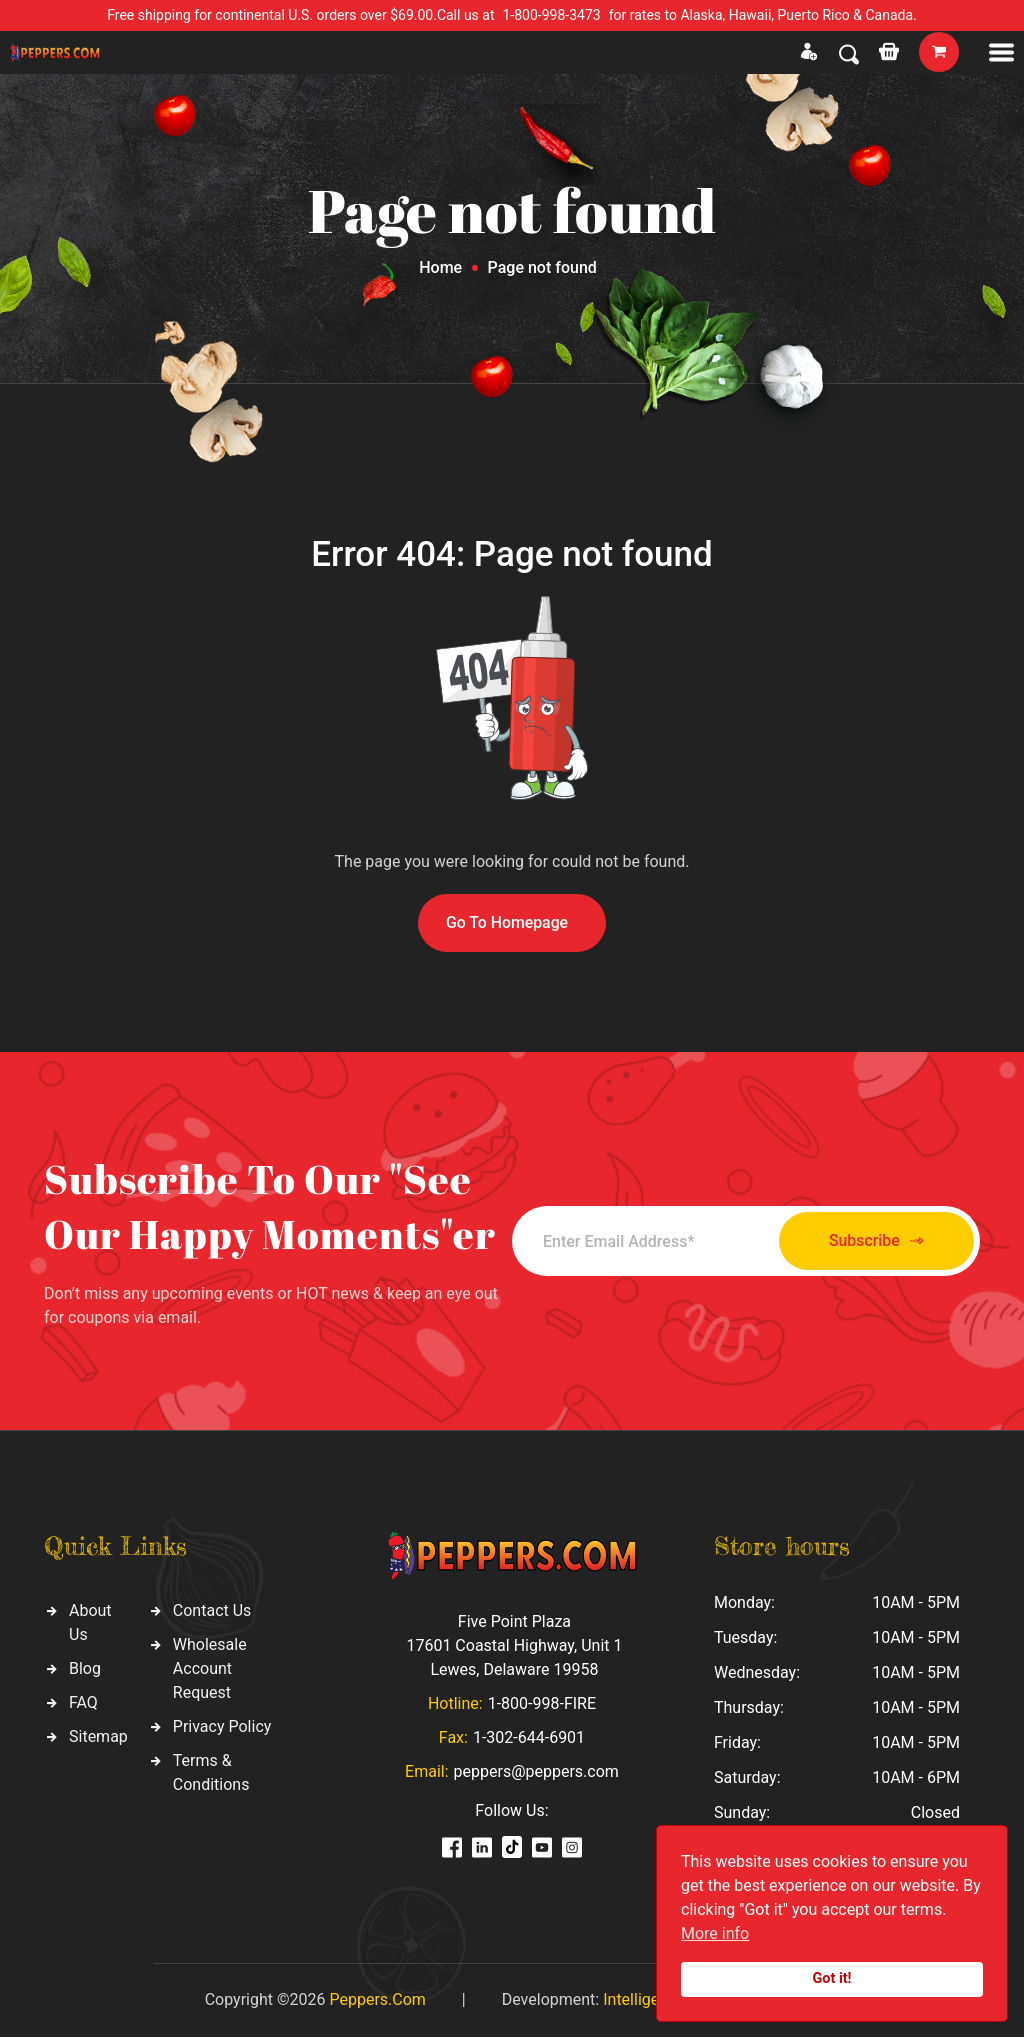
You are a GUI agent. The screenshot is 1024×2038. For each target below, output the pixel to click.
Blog (85, 1668)
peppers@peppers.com (536, 1772)
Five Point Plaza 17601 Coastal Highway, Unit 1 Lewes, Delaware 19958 (514, 1646)
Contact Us (212, 1610)
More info (715, 1933)
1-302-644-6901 (529, 1738)
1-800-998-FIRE (542, 1704)
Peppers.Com (377, 2000)
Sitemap (98, 1736)
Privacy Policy (222, 1726)
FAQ (83, 1702)
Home (440, 267)
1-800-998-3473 (552, 15)
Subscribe (869, 1241)
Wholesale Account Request (210, 1668)
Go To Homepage (507, 922)
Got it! (832, 1978)
